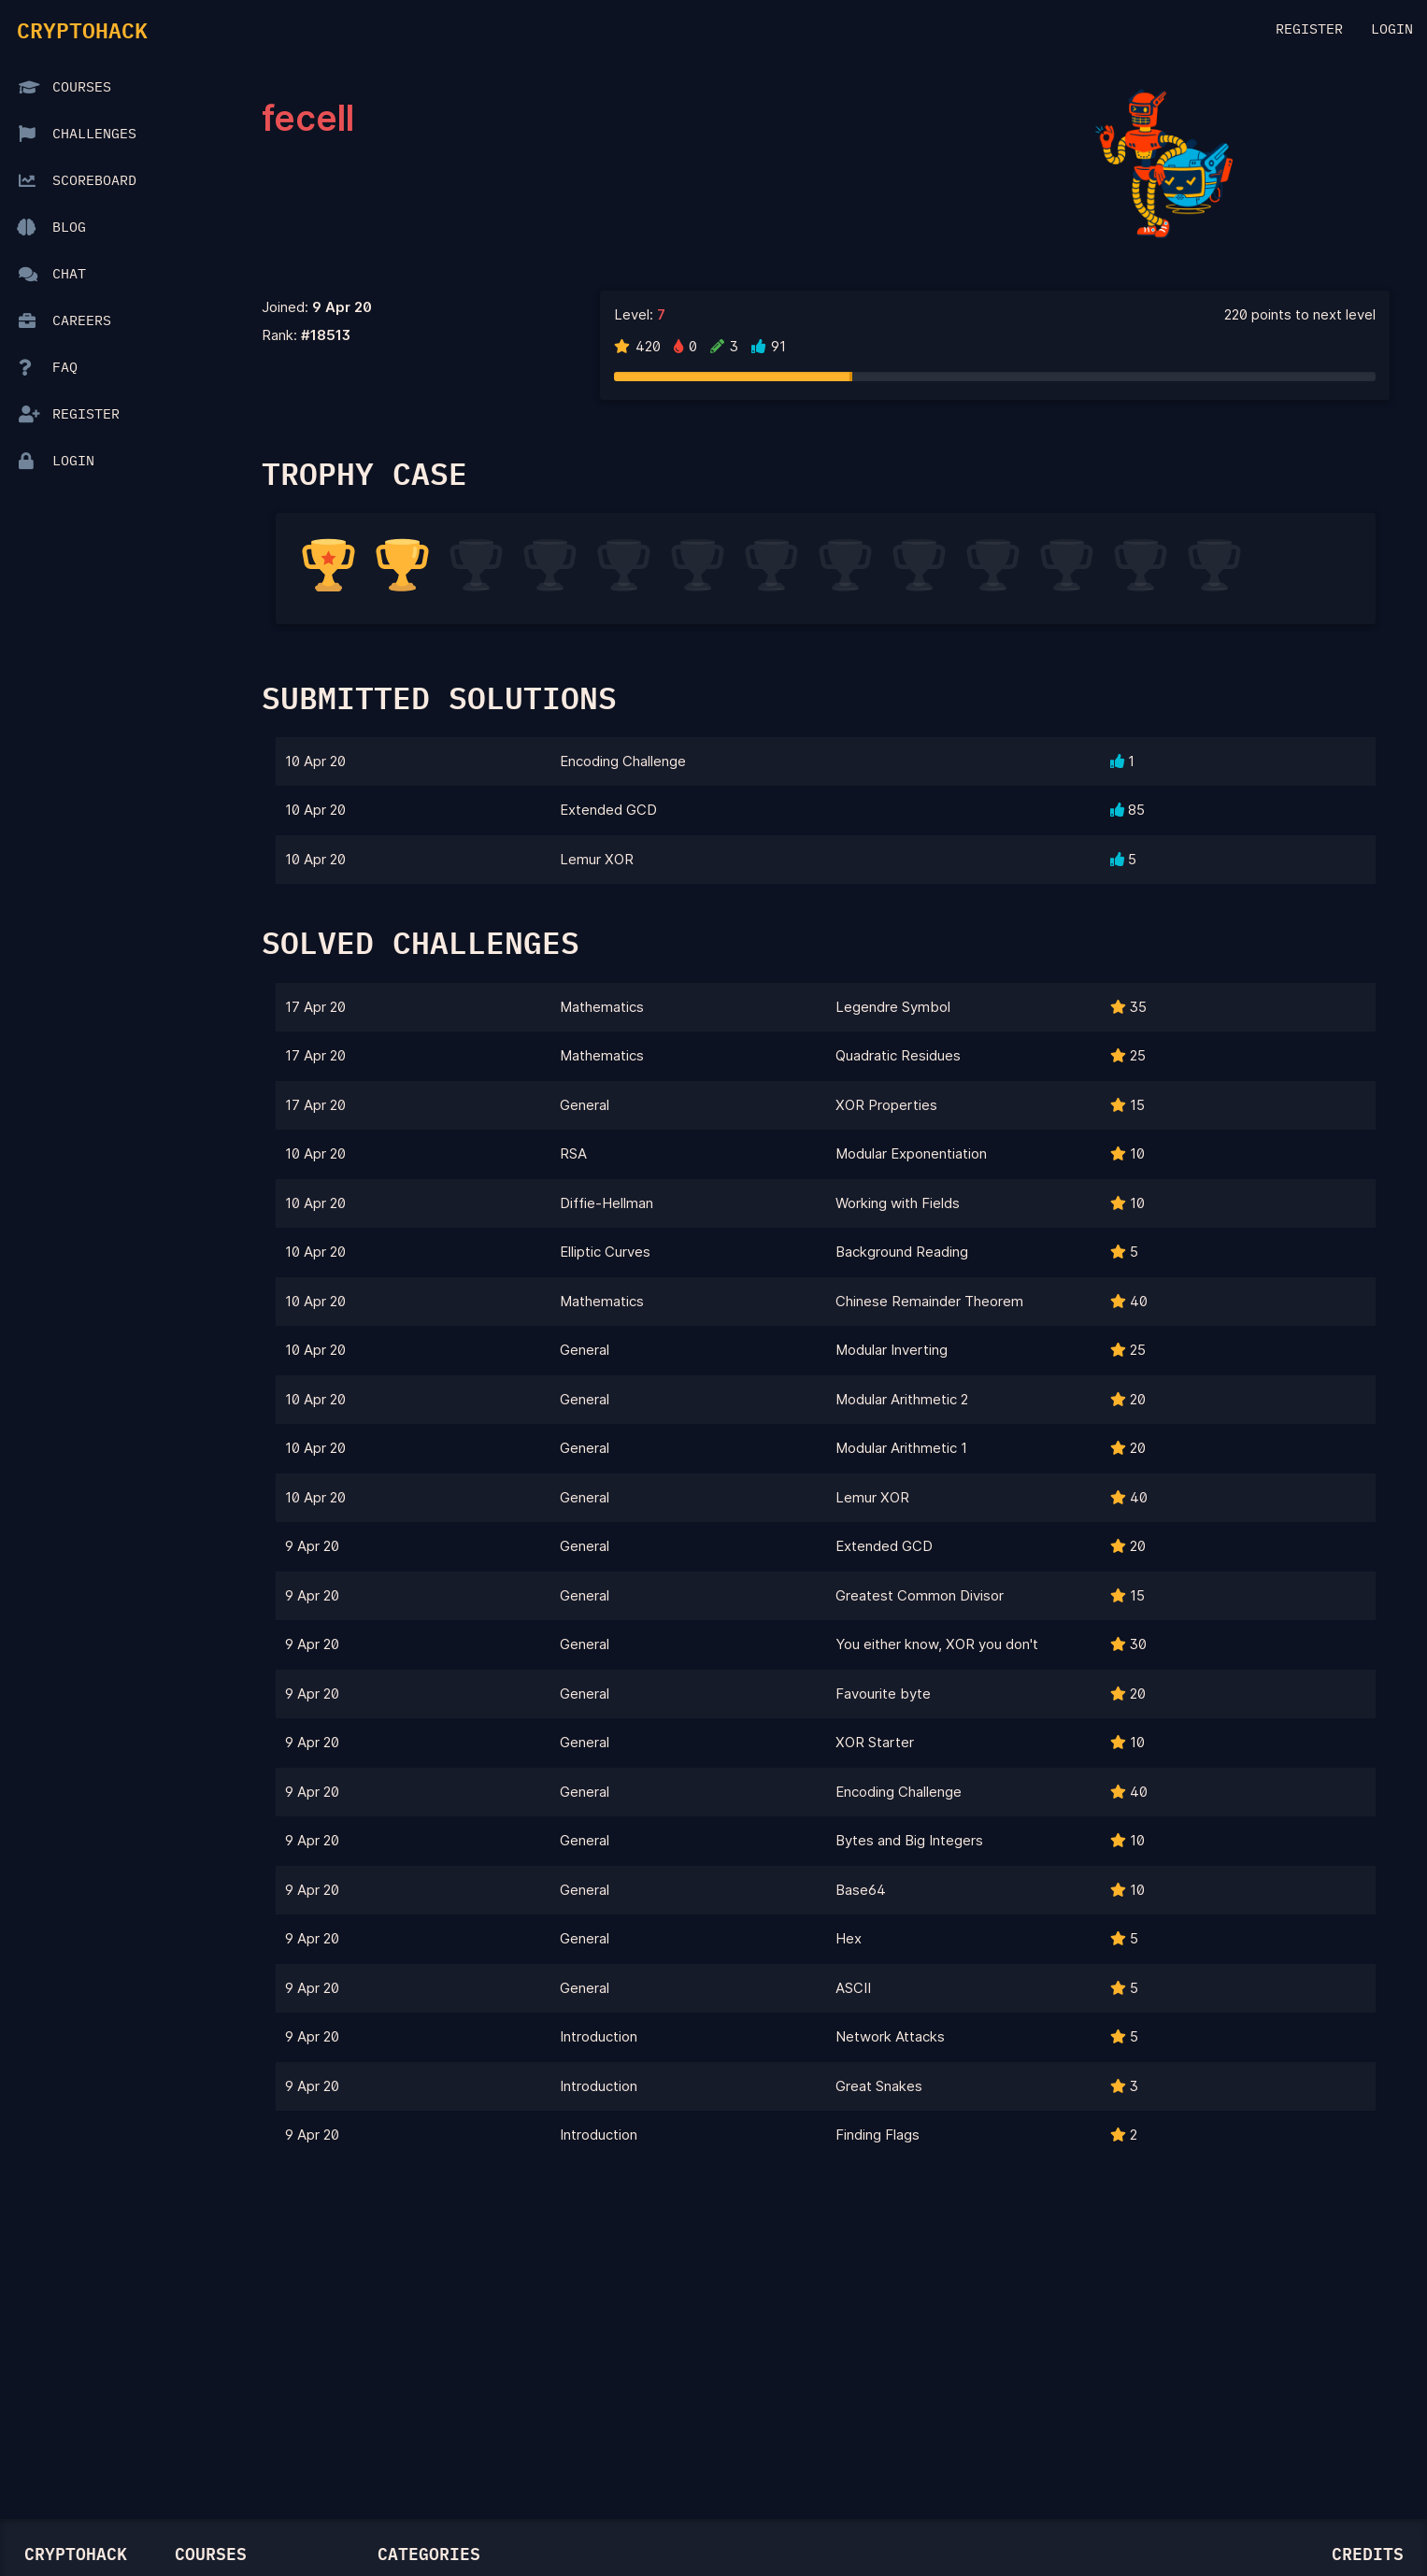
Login (1392, 29)
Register (1309, 29)
